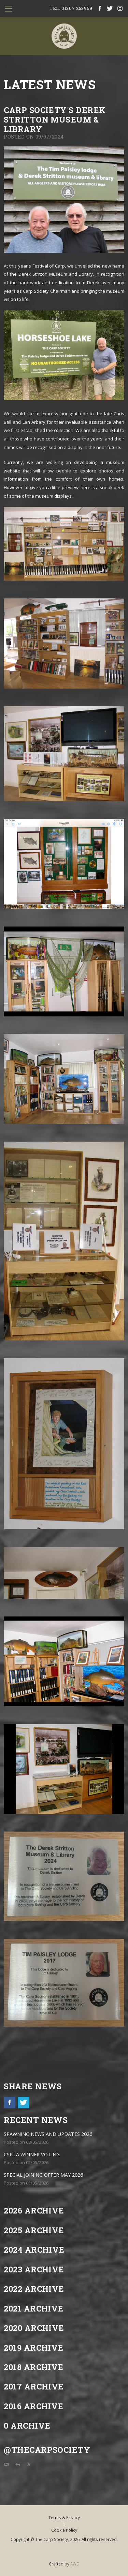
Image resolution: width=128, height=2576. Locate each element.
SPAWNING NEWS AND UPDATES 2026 (48, 2134)
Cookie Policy (64, 2530)
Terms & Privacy (64, 2517)
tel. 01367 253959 (71, 8)
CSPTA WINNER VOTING (32, 2154)
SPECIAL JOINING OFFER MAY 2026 (43, 2175)
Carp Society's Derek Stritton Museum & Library (54, 119)
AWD (75, 2563)
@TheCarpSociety (47, 2449)
